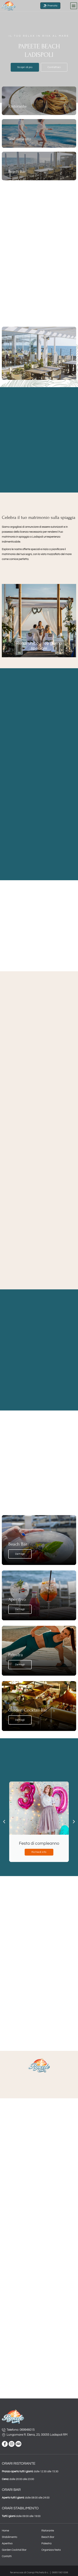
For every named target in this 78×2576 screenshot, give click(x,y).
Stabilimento (9, 2537)
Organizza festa (51, 2550)
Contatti (7, 2556)
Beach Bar (47, 2537)
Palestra (46, 2543)
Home (5, 2530)
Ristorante (47, 2530)
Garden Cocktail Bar (14, 2550)
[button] (73, 5)
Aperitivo (7, 2543)
